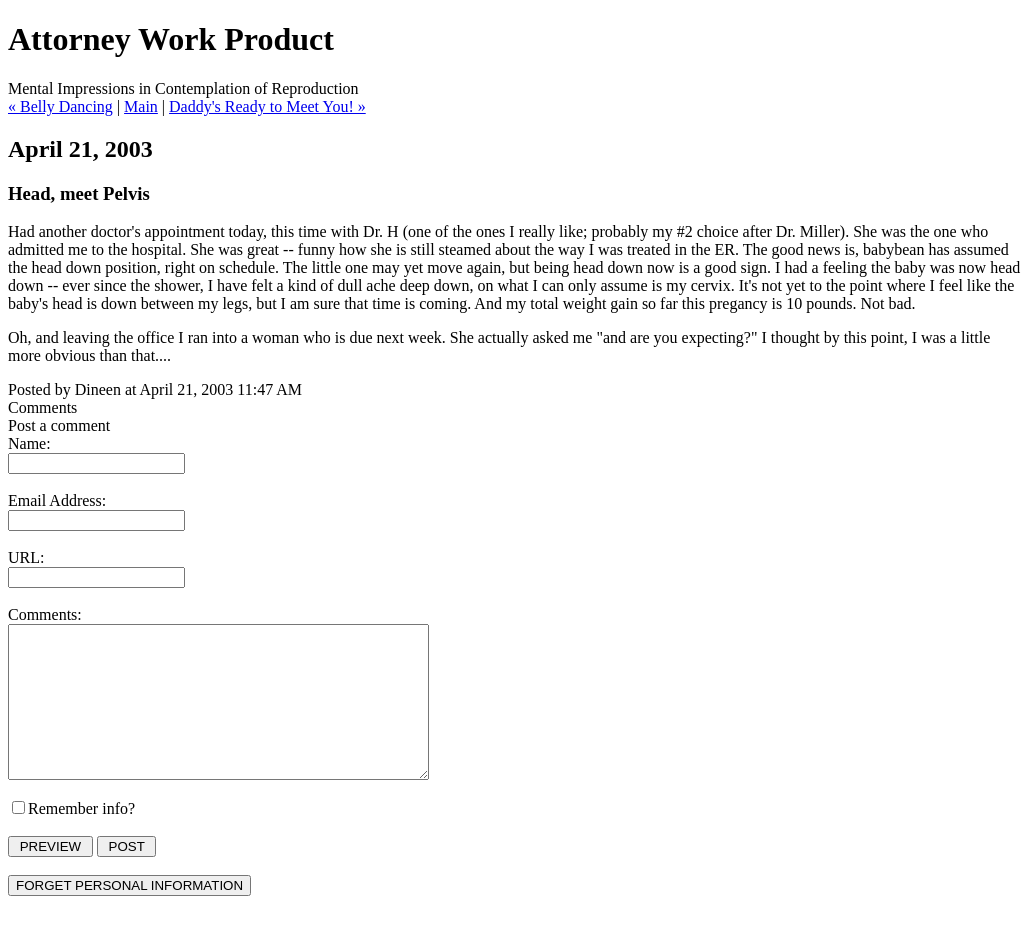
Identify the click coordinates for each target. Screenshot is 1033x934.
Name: (29, 443)
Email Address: (57, 500)
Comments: (45, 614)
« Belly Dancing (60, 106)
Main (141, 106)
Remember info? (81, 838)
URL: (26, 557)
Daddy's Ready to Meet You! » (267, 106)
